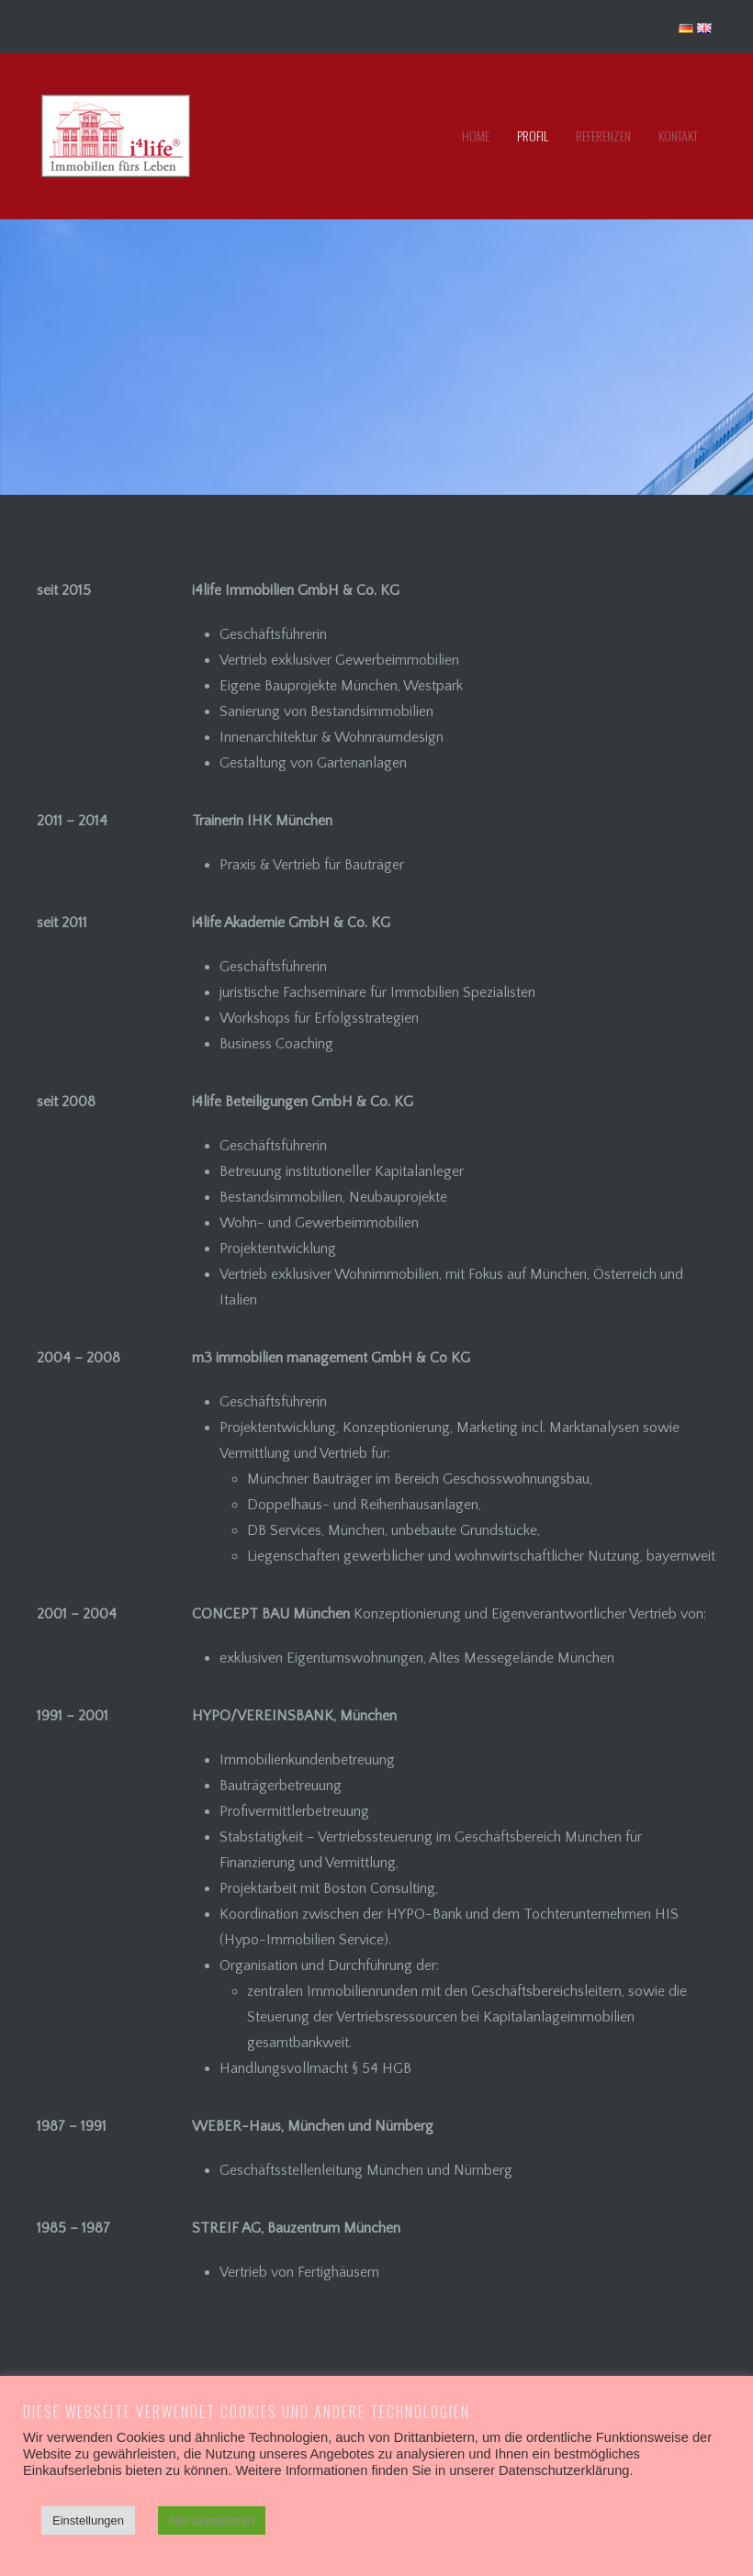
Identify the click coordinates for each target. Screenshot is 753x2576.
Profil (532, 135)
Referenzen (603, 135)
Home (475, 135)
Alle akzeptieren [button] (211, 2520)
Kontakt (678, 135)
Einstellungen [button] (88, 2520)
